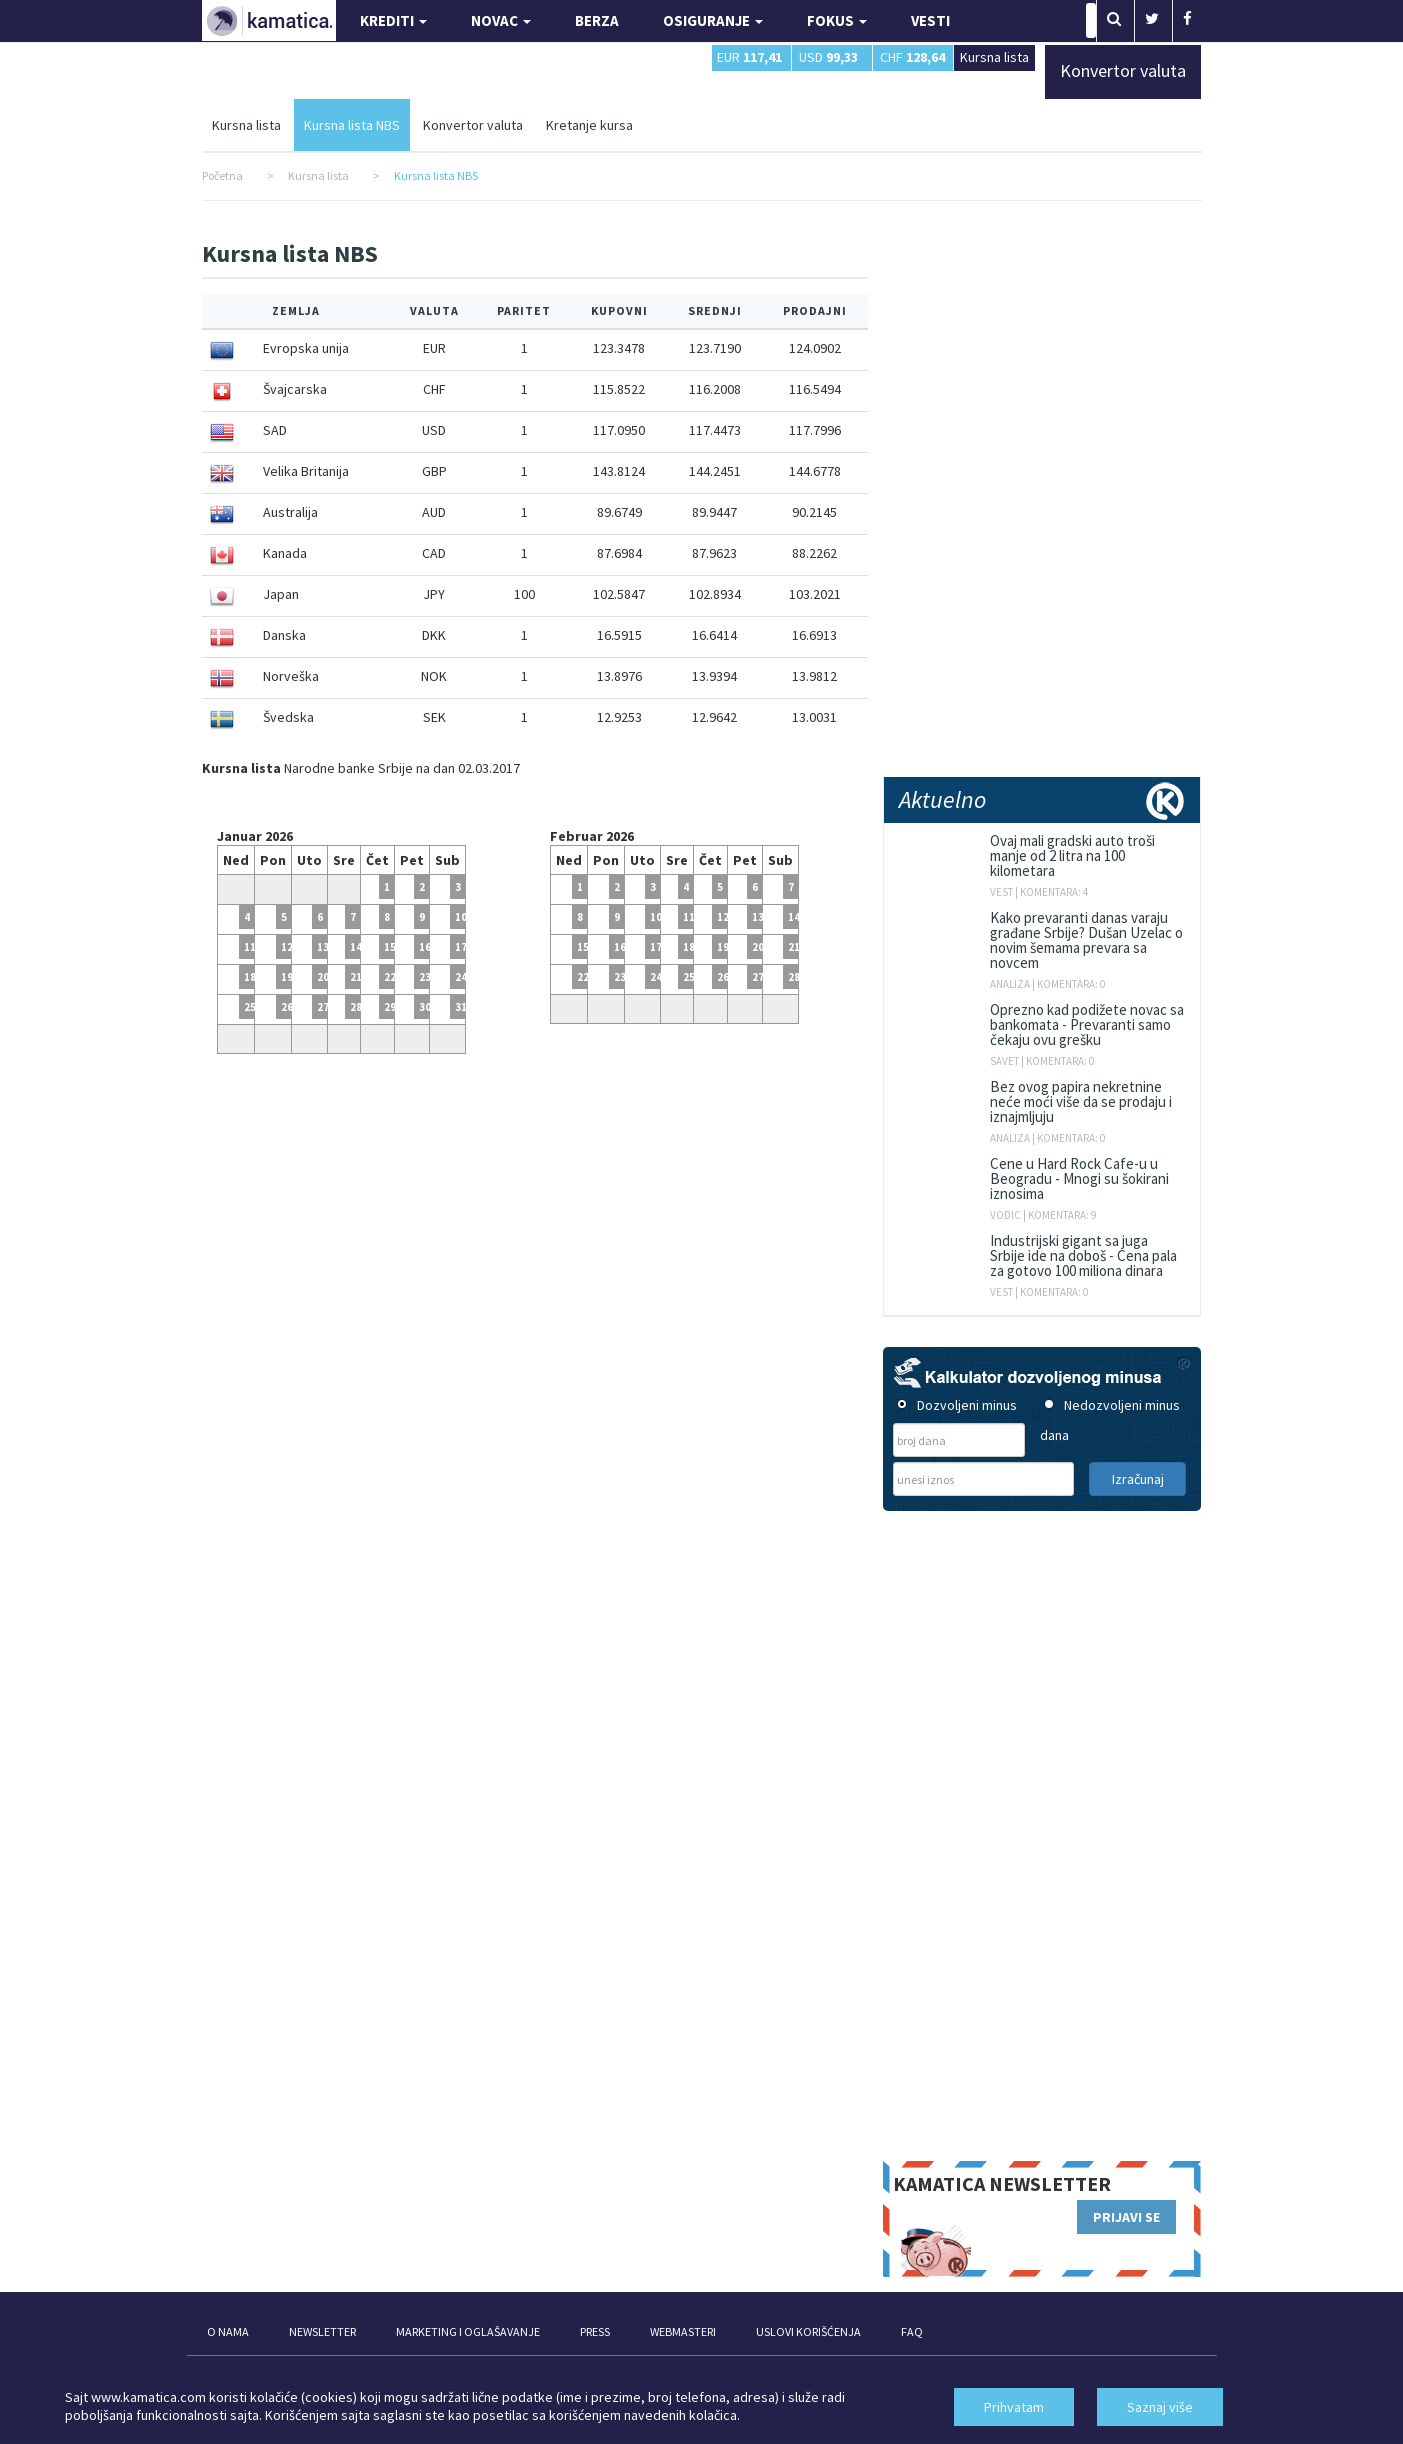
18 (689, 947)
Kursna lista (994, 56)
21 (356, 977)
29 (390, 1007)
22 (390, 977)
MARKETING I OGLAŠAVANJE (468, 2331)
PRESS (595, 2331)
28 (356, 1007)
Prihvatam (1014, 2407)
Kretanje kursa (589, 125)
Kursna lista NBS (352, 125)
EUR (749, 57)
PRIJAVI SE (1126, 2217)
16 (425, 947)
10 (656, 917)
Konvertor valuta (473, 125)
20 (323, 977)
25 (689, 977)
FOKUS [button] (837, 20)
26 (287, 1007)
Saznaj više (1160, 2407)
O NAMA (228, 2331)
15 (390, 947)
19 (287, 977)
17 (656, 947)
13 (323, 947)
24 (656, 977)
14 (356, 947)
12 (287, 947)
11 (689, 917)
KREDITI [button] (393, 20)
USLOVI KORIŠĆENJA (808, 2331)
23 (425, 977)
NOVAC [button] (501, 20)
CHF (912, 57)
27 (323, 1007)
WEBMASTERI (683, 2331)
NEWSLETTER (322, 2331)
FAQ (912, 2331)
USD (828, 57)
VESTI (930, 20)
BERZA (597, 20)
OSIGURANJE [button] (713, 20)
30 (425, 1007)
